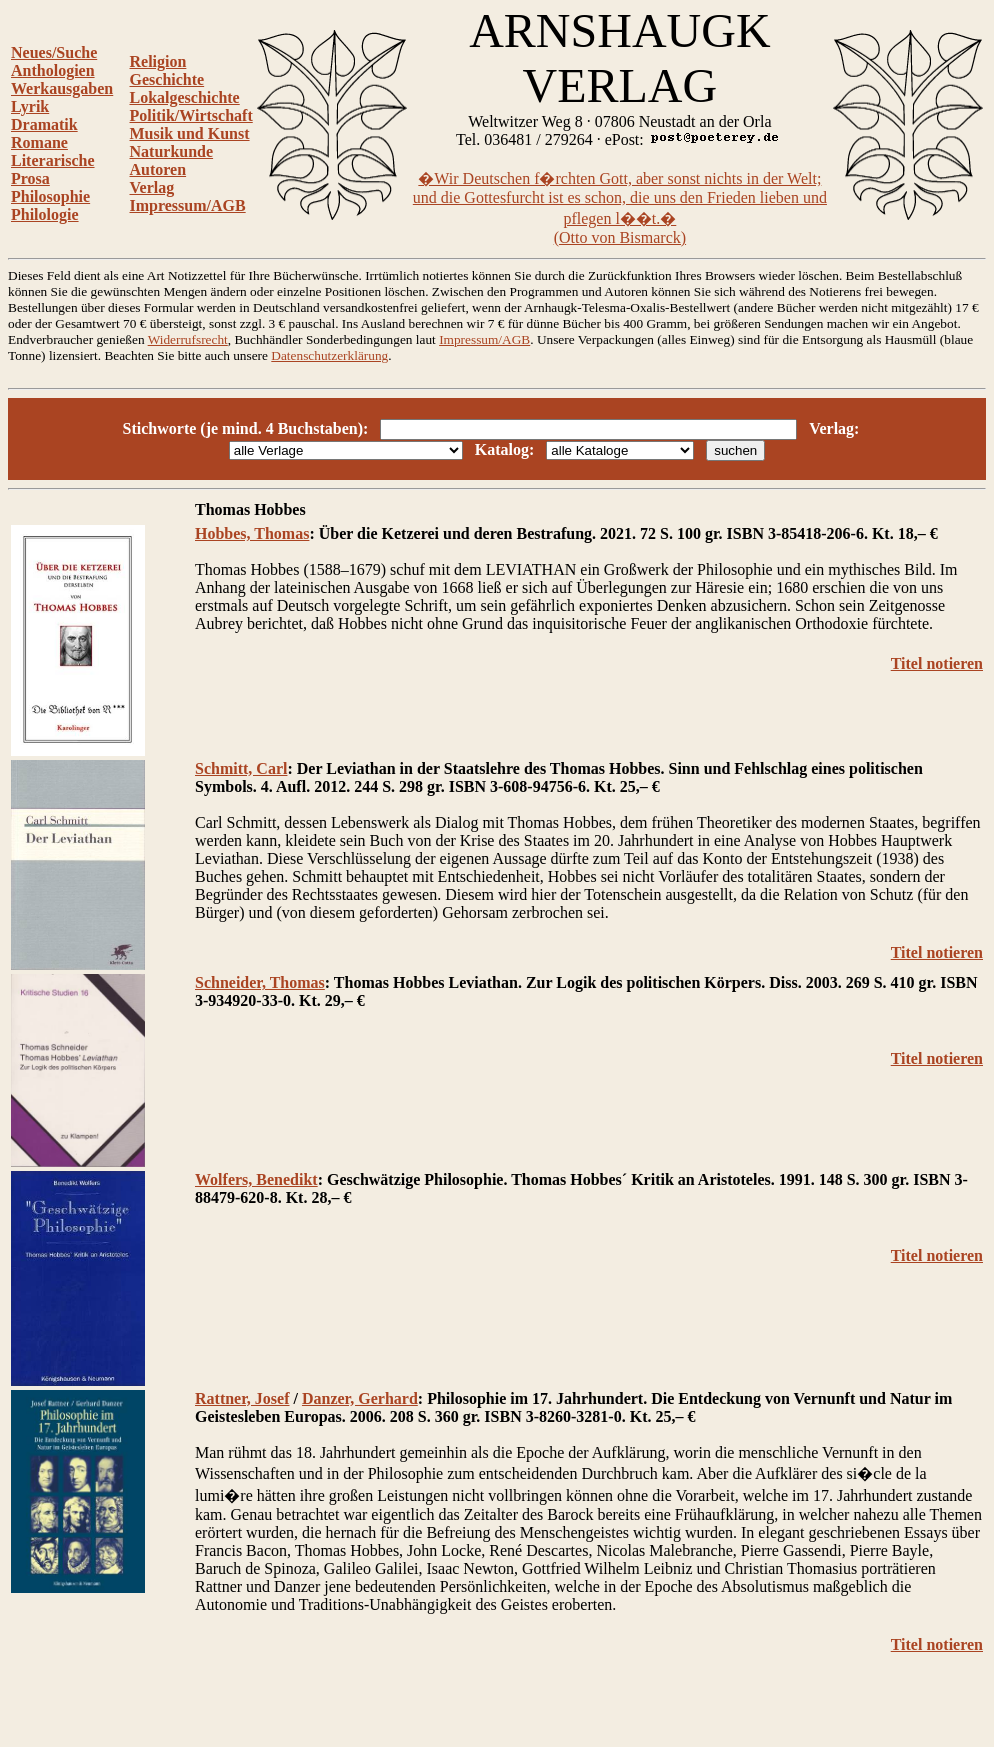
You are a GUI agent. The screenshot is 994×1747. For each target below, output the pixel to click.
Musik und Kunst (190, 133)
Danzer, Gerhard (360, 1398)
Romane (39, 142)
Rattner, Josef (242, 1398)
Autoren (158, 169)
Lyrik (30, 106)
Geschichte (167, 79)
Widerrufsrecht (188, 339)
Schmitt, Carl (241, 768)
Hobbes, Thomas (252, 533)
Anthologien (53, 70)
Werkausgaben (62, 88)
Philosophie (50, 196)
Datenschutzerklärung (329, 355)
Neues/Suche (54, 52)
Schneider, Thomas (260, 982)
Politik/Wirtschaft (191, 115)
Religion (158, 61)
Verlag (152, 187)
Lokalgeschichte (185, 97)
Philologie (45, 214)
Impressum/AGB (188, 205)
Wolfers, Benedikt (256, 1179)
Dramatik (44, 124)
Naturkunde (172, 151)
